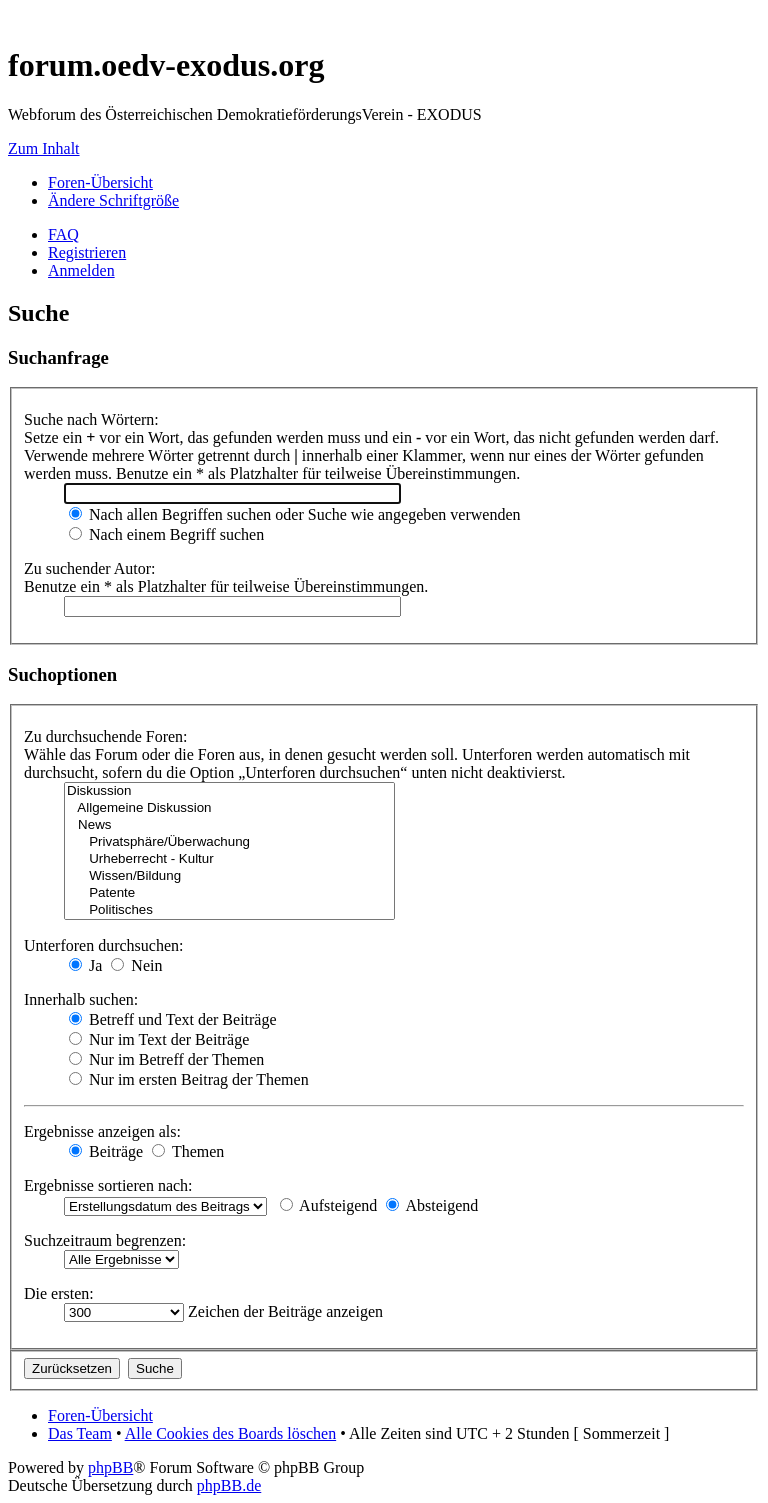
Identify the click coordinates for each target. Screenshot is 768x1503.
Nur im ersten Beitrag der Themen (189, 1079)
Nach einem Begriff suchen (166, 534)
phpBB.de (229, 1485)
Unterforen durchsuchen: (104, 945)
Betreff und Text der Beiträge (173, 1019)
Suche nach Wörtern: (91, 419)
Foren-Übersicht (100, 182)
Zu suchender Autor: (90, 568)
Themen (188, 1151)
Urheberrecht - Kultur (229, 859)
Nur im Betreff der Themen (166, 1059)
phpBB (110, 1467)
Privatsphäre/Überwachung (229, 842)
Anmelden (81, 270)
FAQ (63, 234)
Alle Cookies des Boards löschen (231, 1433)
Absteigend (432, 1205)
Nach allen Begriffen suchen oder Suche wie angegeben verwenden (295, 514)
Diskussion (229, 791)
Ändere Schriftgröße (113, 200)
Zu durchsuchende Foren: (106, 736)
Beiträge (106, 1151)
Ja (85, 965)
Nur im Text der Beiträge (159, 1039)
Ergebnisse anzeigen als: (102, 1131)
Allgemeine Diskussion (229, 808)
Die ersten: (59, 1293)
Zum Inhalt (44, 148)
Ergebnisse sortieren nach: (108, 1185)
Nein (136, 965)
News (229, 825)
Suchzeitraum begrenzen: (105, 1240)
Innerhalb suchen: (81, 999)
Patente (229, 893)
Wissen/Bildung (229, 876)
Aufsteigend (328, 1205)
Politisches (229, 910)
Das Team (80, 1433)
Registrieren (87, 252)
